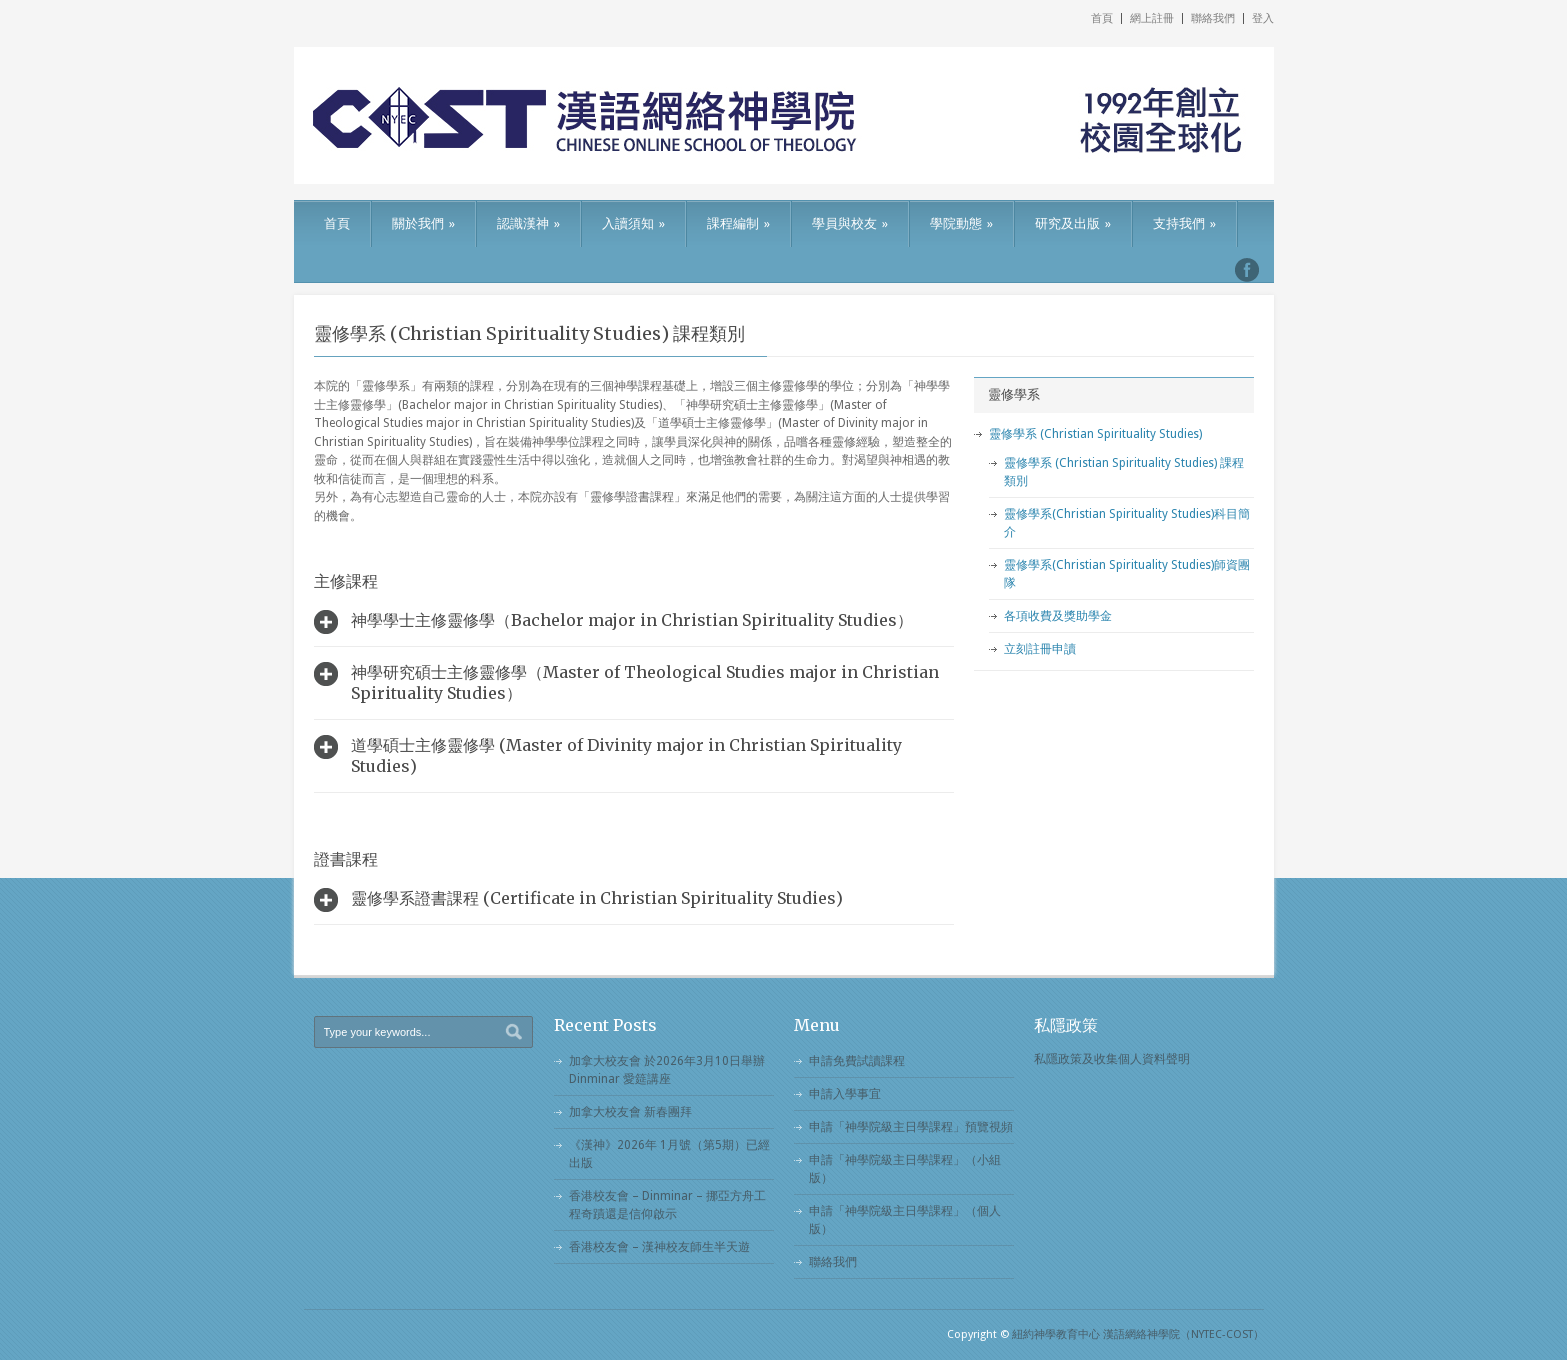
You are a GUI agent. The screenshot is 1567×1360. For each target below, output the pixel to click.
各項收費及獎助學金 (1058, 616)
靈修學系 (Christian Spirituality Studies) (1095, 434)
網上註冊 (1152, 18)
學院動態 (961, 223)
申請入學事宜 (845, 1094)
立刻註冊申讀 (1040, 649)
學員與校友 (850, 223)
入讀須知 (633, 223)
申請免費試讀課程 (857, 1061)
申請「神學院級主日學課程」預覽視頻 (911, 1127)
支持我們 (1184, 223)
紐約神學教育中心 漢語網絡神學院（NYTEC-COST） (1138, 1334)
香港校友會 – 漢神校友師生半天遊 (659, 1247)
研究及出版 (1073, 223)
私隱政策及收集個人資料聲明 (1112, 1059)
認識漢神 (528, 223)
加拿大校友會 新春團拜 (630, 1112)
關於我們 (423, 223)
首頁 (1102, 18)
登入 (1263, 18)
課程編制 (738, 223)
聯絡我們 (1213, 18)
